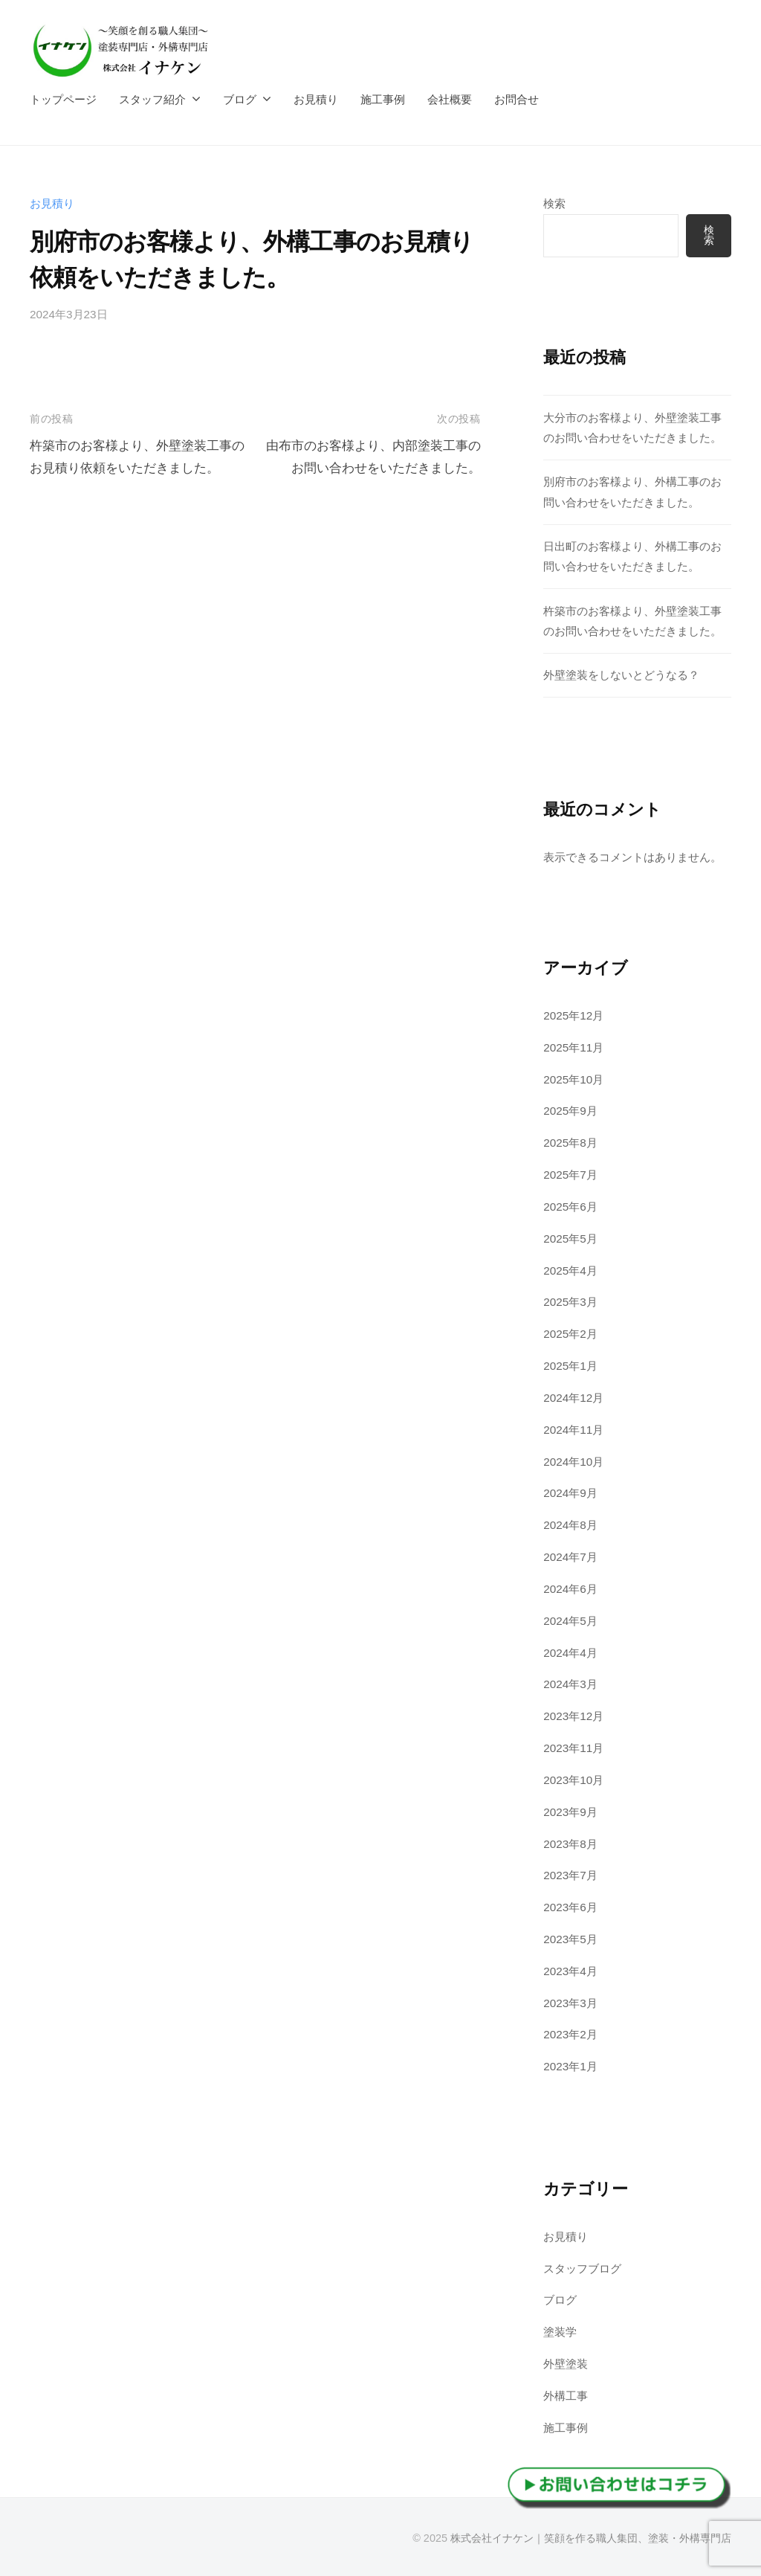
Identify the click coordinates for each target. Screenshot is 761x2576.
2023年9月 (570, 1812)
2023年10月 (573, 1780)
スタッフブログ (582, 2268)
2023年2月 (570, 2034)
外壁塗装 (565, 2363)
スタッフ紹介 (152, 99)
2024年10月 (573, 1461)
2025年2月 (570, 1333)
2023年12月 (573, 1716)
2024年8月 (570, 1525)
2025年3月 (570, 1301)
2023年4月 (570, 1971)
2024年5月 (570, 1620)
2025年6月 (570, 1206)
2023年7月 (570, 1875)
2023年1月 (570, 2066)
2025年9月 (570, 1110)
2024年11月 (573, 1429)
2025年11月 (573, 1047)
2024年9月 (570, 1493)
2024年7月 (570, 1557)
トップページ (63, 99)
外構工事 (565, 2395)
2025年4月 (570, 1270)
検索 (554, 203)
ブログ (239, 99)
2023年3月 (570, 2003)
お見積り (316, 99)
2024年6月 (570, 1588)
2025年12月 (573, 1015)
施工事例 (382, 99)
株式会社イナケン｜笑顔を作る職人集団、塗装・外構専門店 (590, 2538)
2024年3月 (570, 1684)
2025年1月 (570, 1365)
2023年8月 (570, 1844)
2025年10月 (573, 1079)
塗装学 (560, 2331)
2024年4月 (570, 1652)
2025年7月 (570, 1174)
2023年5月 (570, 1939)
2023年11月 (573, 1748)
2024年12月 (573, 1397)
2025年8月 (570, 1142)
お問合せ (516, 99)
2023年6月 (570, 1907)
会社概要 (449, 99)
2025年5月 (570, 1238)
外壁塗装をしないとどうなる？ (621, 675)
